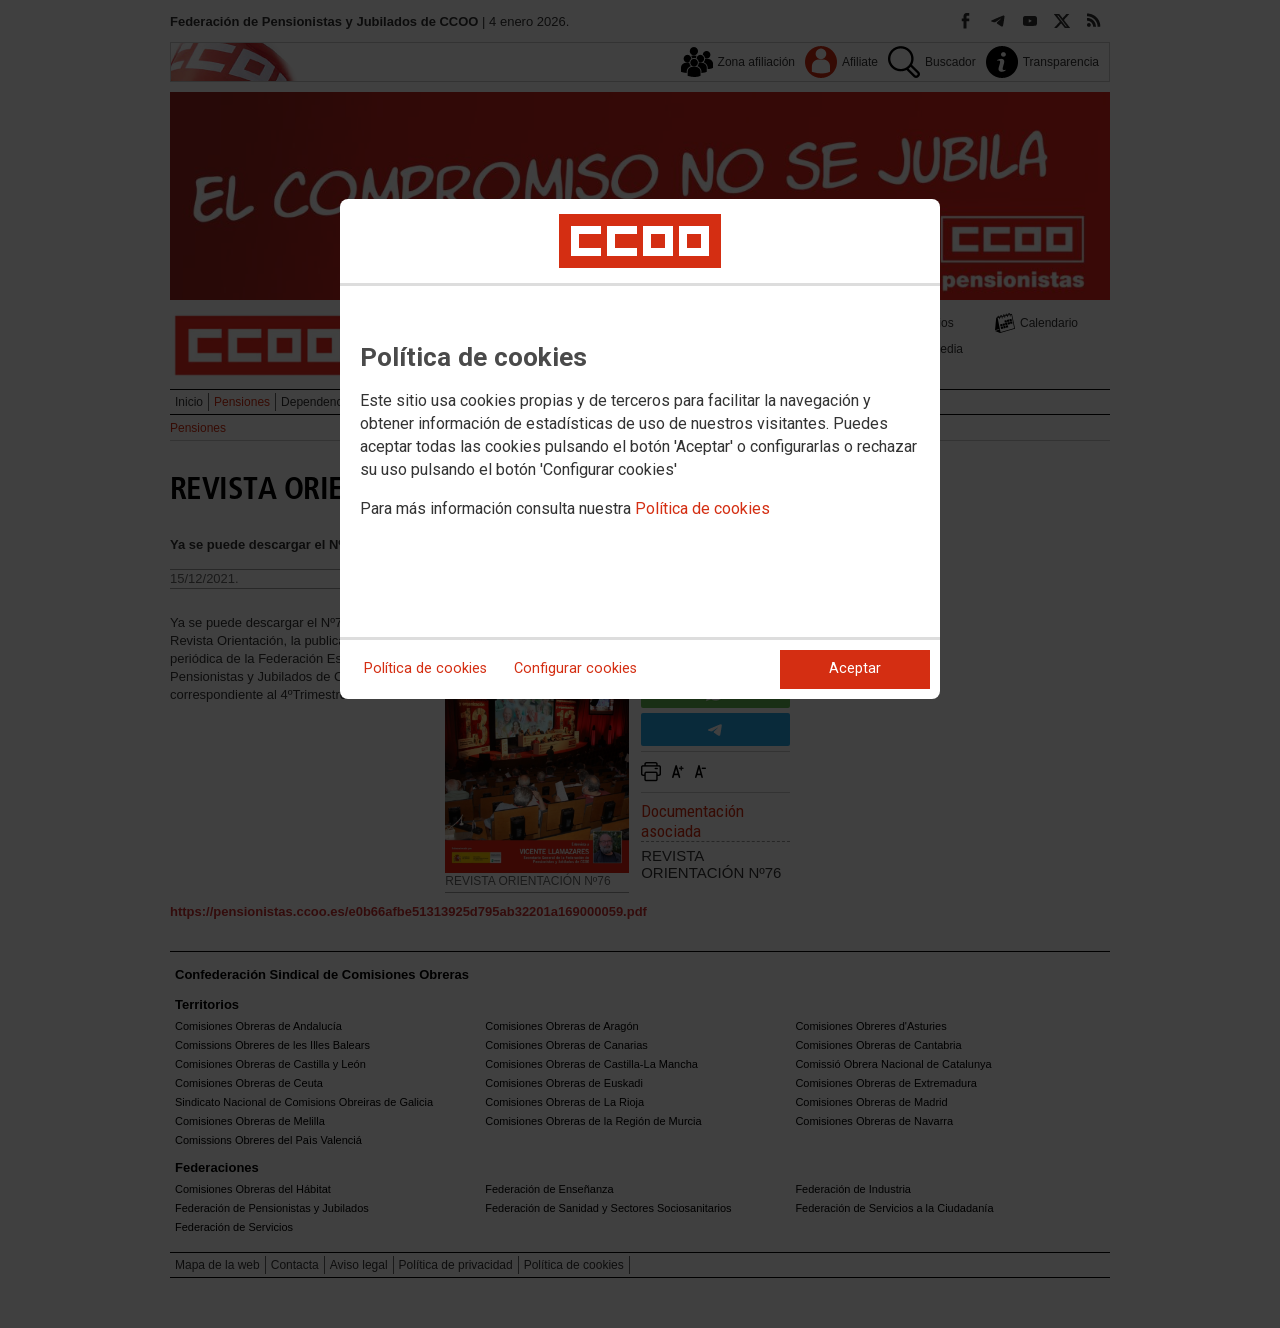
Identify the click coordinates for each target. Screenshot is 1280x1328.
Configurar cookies (575, 668)
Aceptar (855, 668)
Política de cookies (702, 508)
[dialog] (640, 449)
